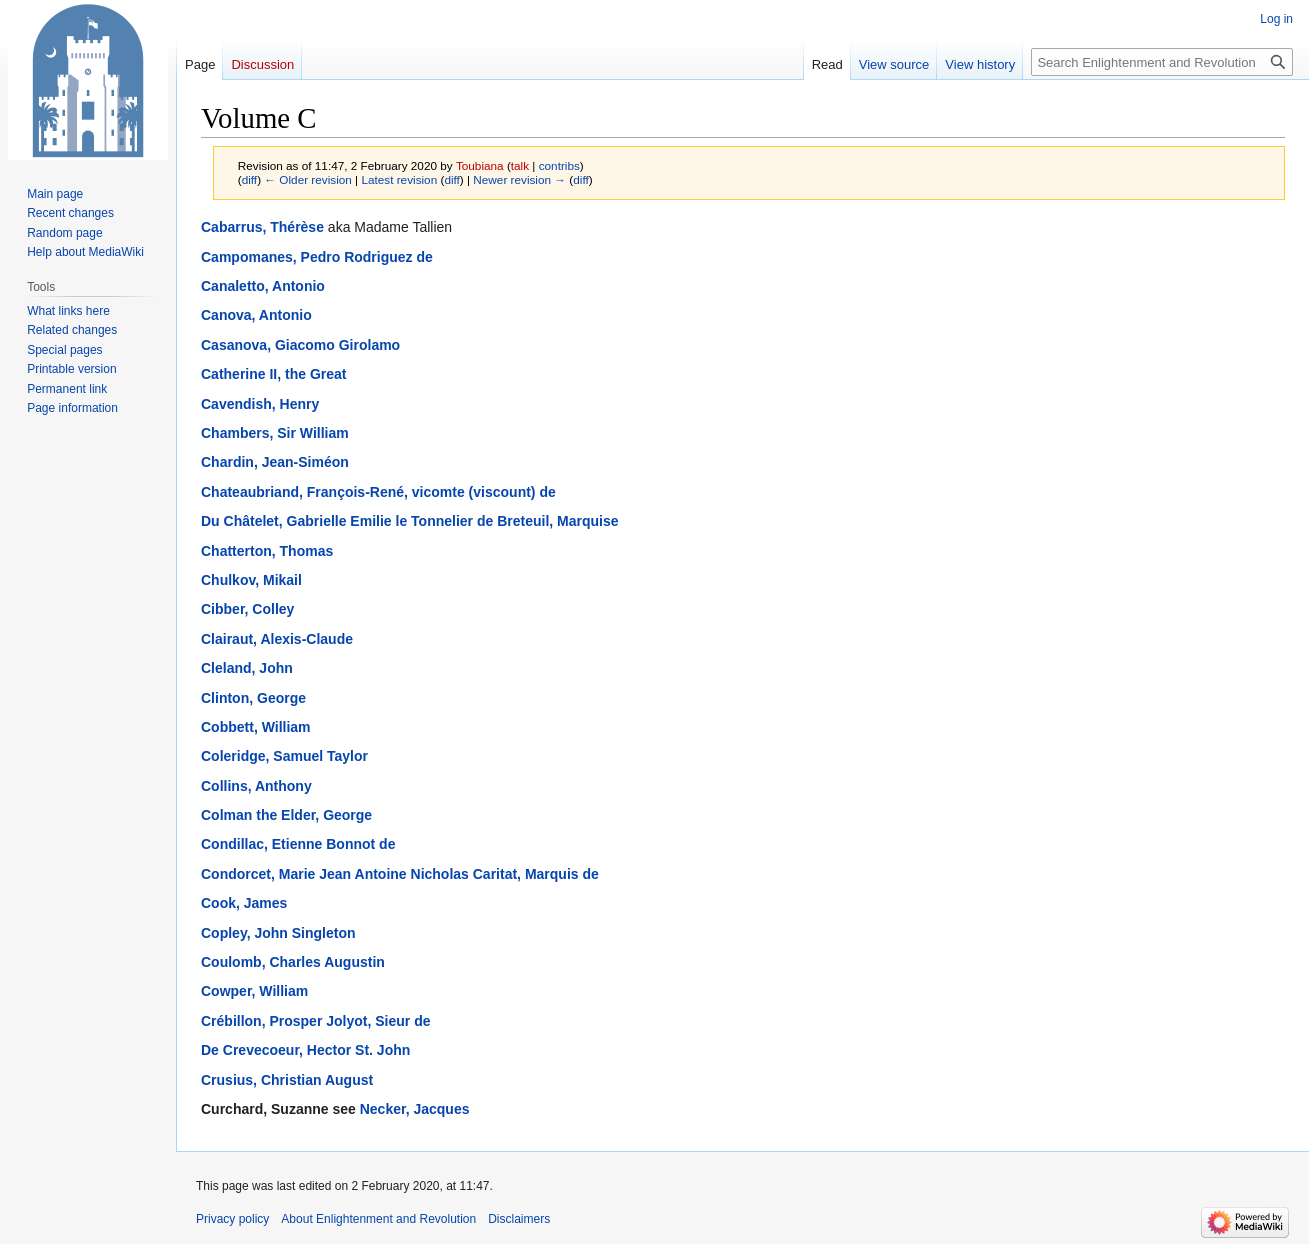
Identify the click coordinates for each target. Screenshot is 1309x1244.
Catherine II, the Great (273, 374)
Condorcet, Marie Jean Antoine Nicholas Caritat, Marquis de (400, 874)
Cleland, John (247, 668)
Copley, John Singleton (278, 933)
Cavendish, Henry (260, 404)
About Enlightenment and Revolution (378, 1219)
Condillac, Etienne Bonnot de (298, 844)
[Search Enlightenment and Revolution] (1162, 62)
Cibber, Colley (247, 609)
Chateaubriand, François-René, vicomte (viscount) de (378, 492)
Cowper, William (254, 991)
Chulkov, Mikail (251, 580)
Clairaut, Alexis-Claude (277, 639)
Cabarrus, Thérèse (262, 227)
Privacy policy (232, 1219)
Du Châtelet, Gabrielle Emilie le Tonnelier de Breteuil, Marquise (410, 521)
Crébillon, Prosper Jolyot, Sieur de (316, 1021)
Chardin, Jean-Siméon (275, 462)
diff (249, 179)
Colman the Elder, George (286, 815)
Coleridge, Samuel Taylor (284, 756)
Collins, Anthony (256, 786)
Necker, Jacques (415, 1109)
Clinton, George (253, 698)
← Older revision (308, 179)
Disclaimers (519, 1219)
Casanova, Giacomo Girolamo (300, 345)
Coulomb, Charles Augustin (293, 962)
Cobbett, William (256, 727)
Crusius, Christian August (287, 1080)
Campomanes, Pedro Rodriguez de (317, 257)
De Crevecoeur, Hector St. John (305, 1050)
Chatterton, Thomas (267, 551)
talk (520, 165)
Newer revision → (519, 179)
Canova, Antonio (256, 315)
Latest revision (399, 179)
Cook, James (244, 903)
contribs (559, 165)
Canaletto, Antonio (263, 286)
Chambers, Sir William (275, 433)
